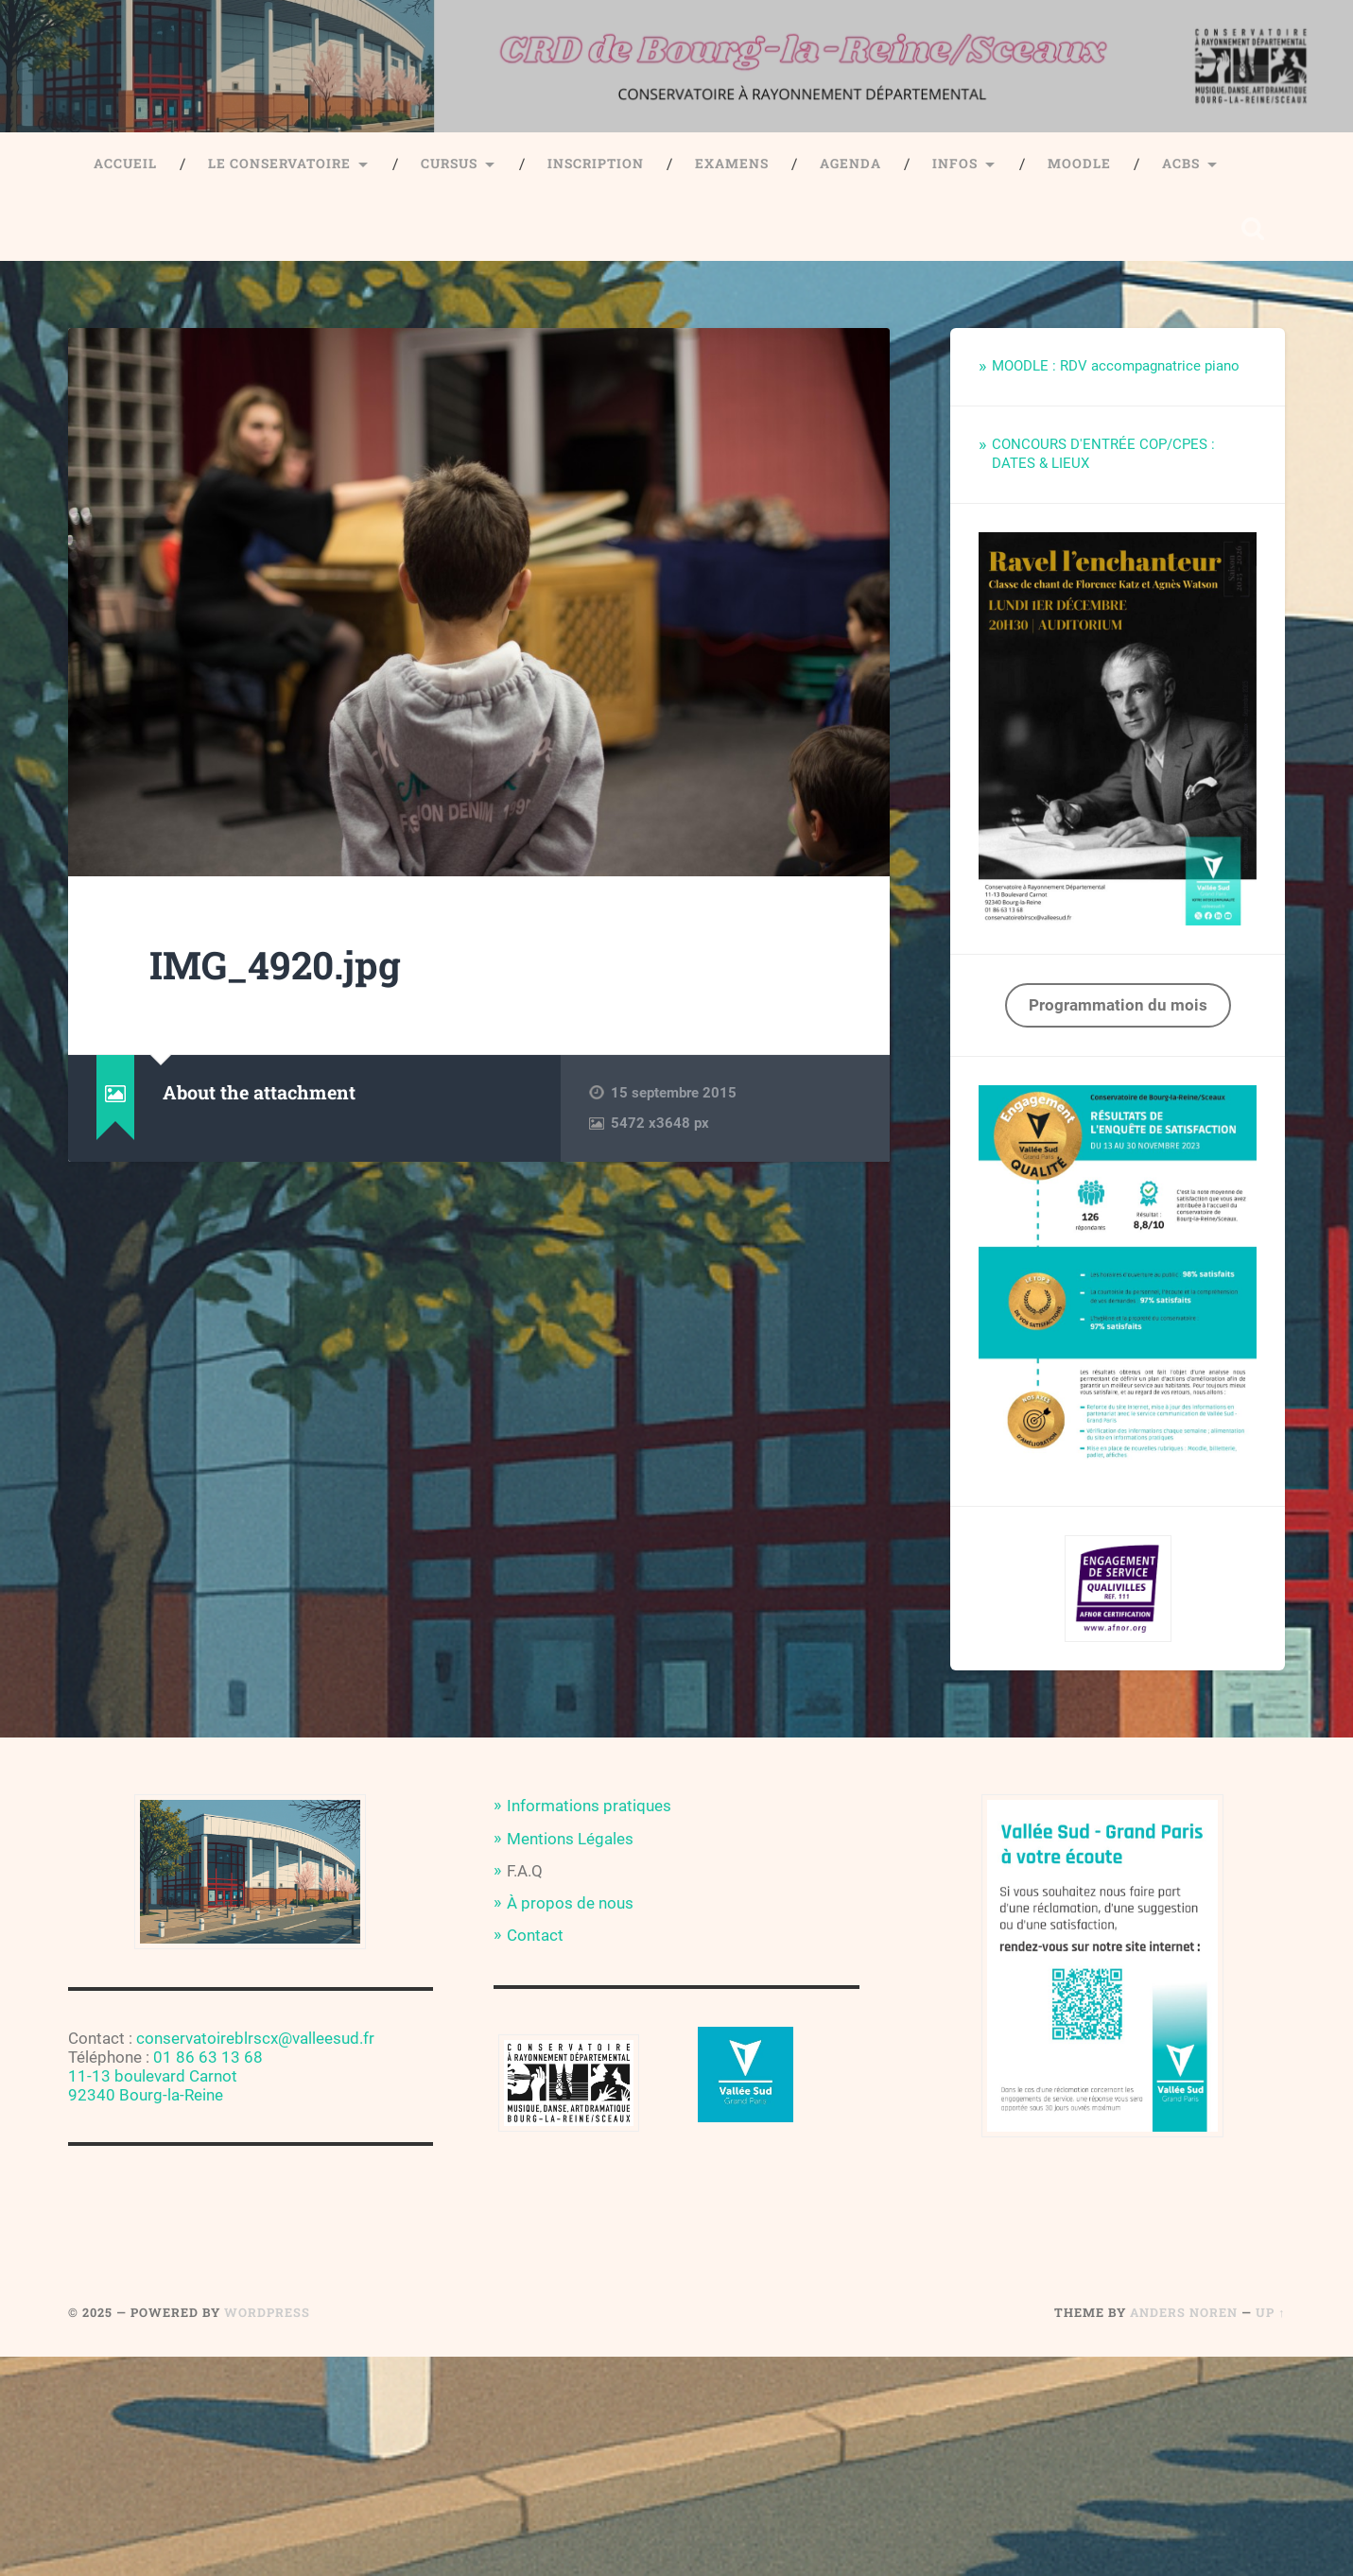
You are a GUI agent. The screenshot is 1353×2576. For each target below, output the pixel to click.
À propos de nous (570, 1902)
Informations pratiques (589, 1805)
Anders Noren (1184, 2312)
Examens (732, 163)
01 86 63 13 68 (208, 2057)
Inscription (595, 163)
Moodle (1079, 163)
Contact (535, 1935)
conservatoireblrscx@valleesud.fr (255, 2038)
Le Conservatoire (279, 163)
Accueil (125, 163)
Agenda (850, 163)
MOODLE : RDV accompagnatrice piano (1116, 365)
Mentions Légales (570, 1838)
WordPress (267, 2312)
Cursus (449, 163)
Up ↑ (1270, 2312)
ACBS (1181, 163)
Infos (955, 163)
